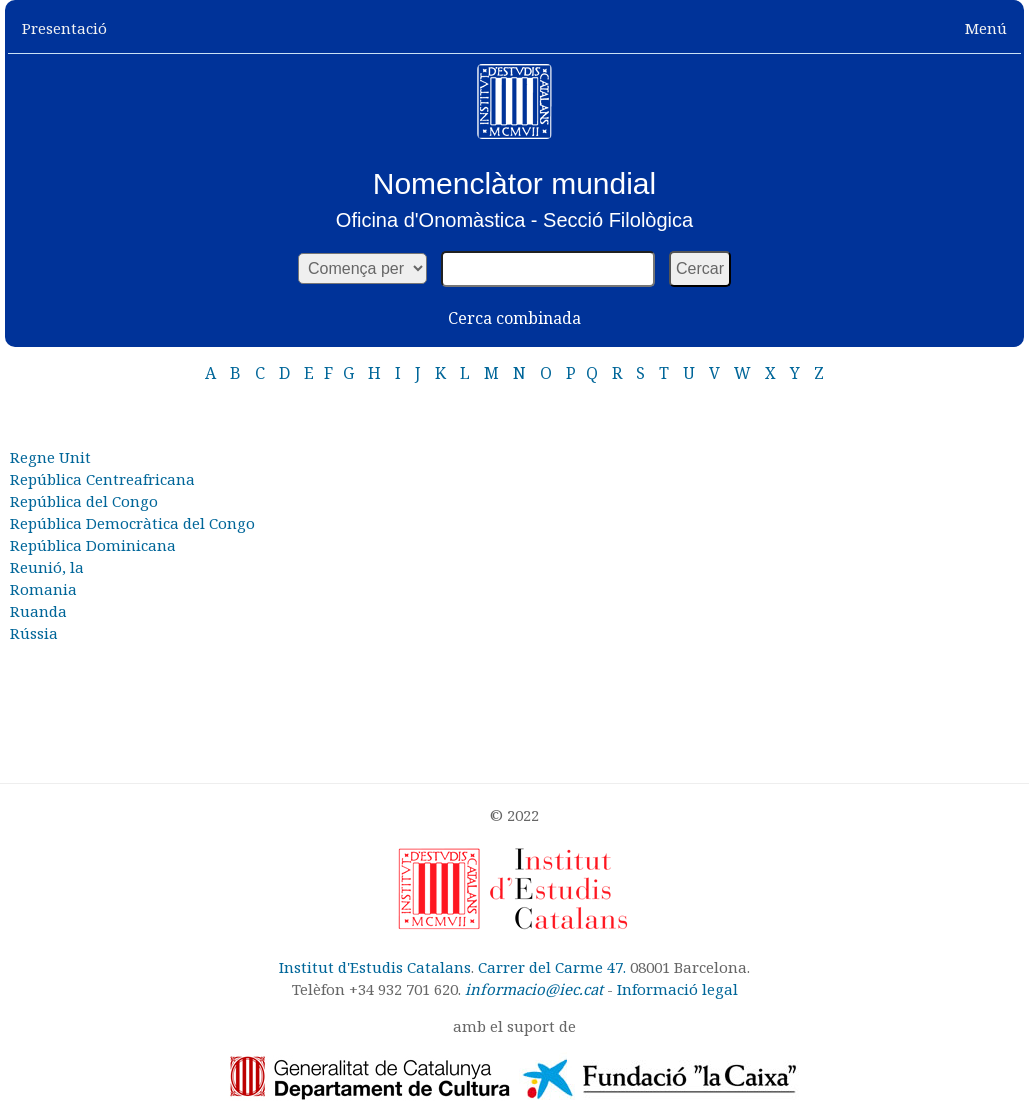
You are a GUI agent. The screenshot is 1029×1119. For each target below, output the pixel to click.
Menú (986, 28)
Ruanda (38, 611)
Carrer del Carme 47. (552, 967)
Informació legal (677, 989)
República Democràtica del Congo (132, 523)
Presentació (64, 28)
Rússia (34, 633)
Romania (43, 589)
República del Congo (84, 501)
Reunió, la (47, 567)
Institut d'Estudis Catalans (375, 967)
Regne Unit (50, 457)
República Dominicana (93, 545)
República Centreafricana (102, 479)
